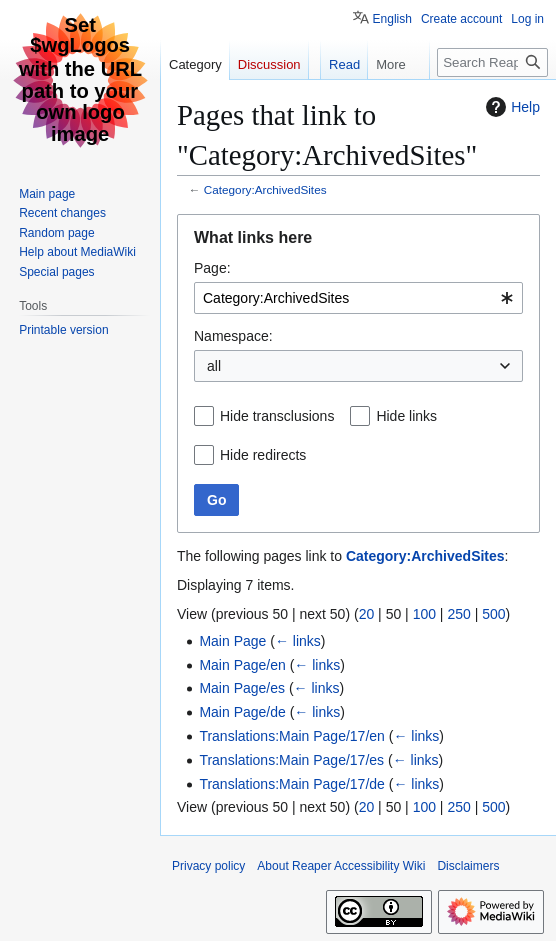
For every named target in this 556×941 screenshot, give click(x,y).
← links (298, 641)
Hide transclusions (277, 416)
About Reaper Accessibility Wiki (341, 866)
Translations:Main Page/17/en (291, 736)
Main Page (232, 641)
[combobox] (358, 298)
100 (424, 614)
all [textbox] (214, 366)
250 (458, 614)
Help (510, 107)
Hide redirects (263, 455)
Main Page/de (242, 712)
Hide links (406, 416)
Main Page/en (242, 665)
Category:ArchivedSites (265, 189)
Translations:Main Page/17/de (291, 784)
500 (493, 614)
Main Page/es (242, 688)
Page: (212, 268)
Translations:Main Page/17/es (291, 760)
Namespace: (233, 336)
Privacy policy (208, 866)
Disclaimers (468, 866)
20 (367, 614)
